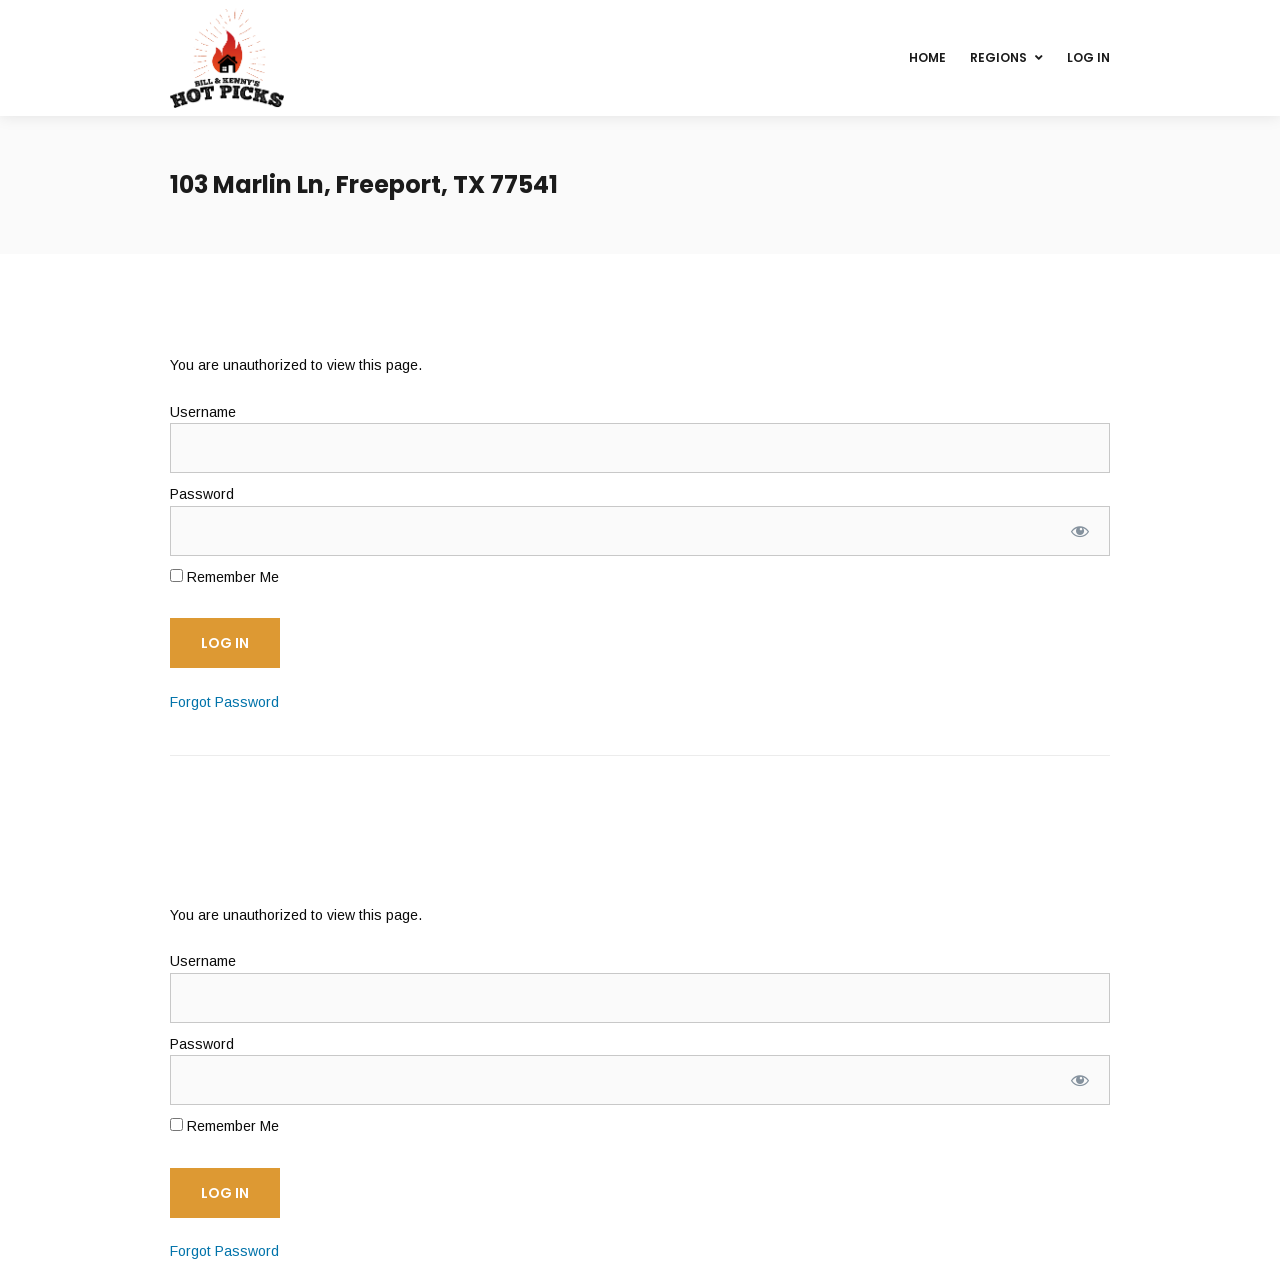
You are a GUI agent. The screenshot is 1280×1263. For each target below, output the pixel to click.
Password (202, 494)
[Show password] (1080, 531)
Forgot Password (224, 702)
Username (203, 412)
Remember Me (224, 577)
